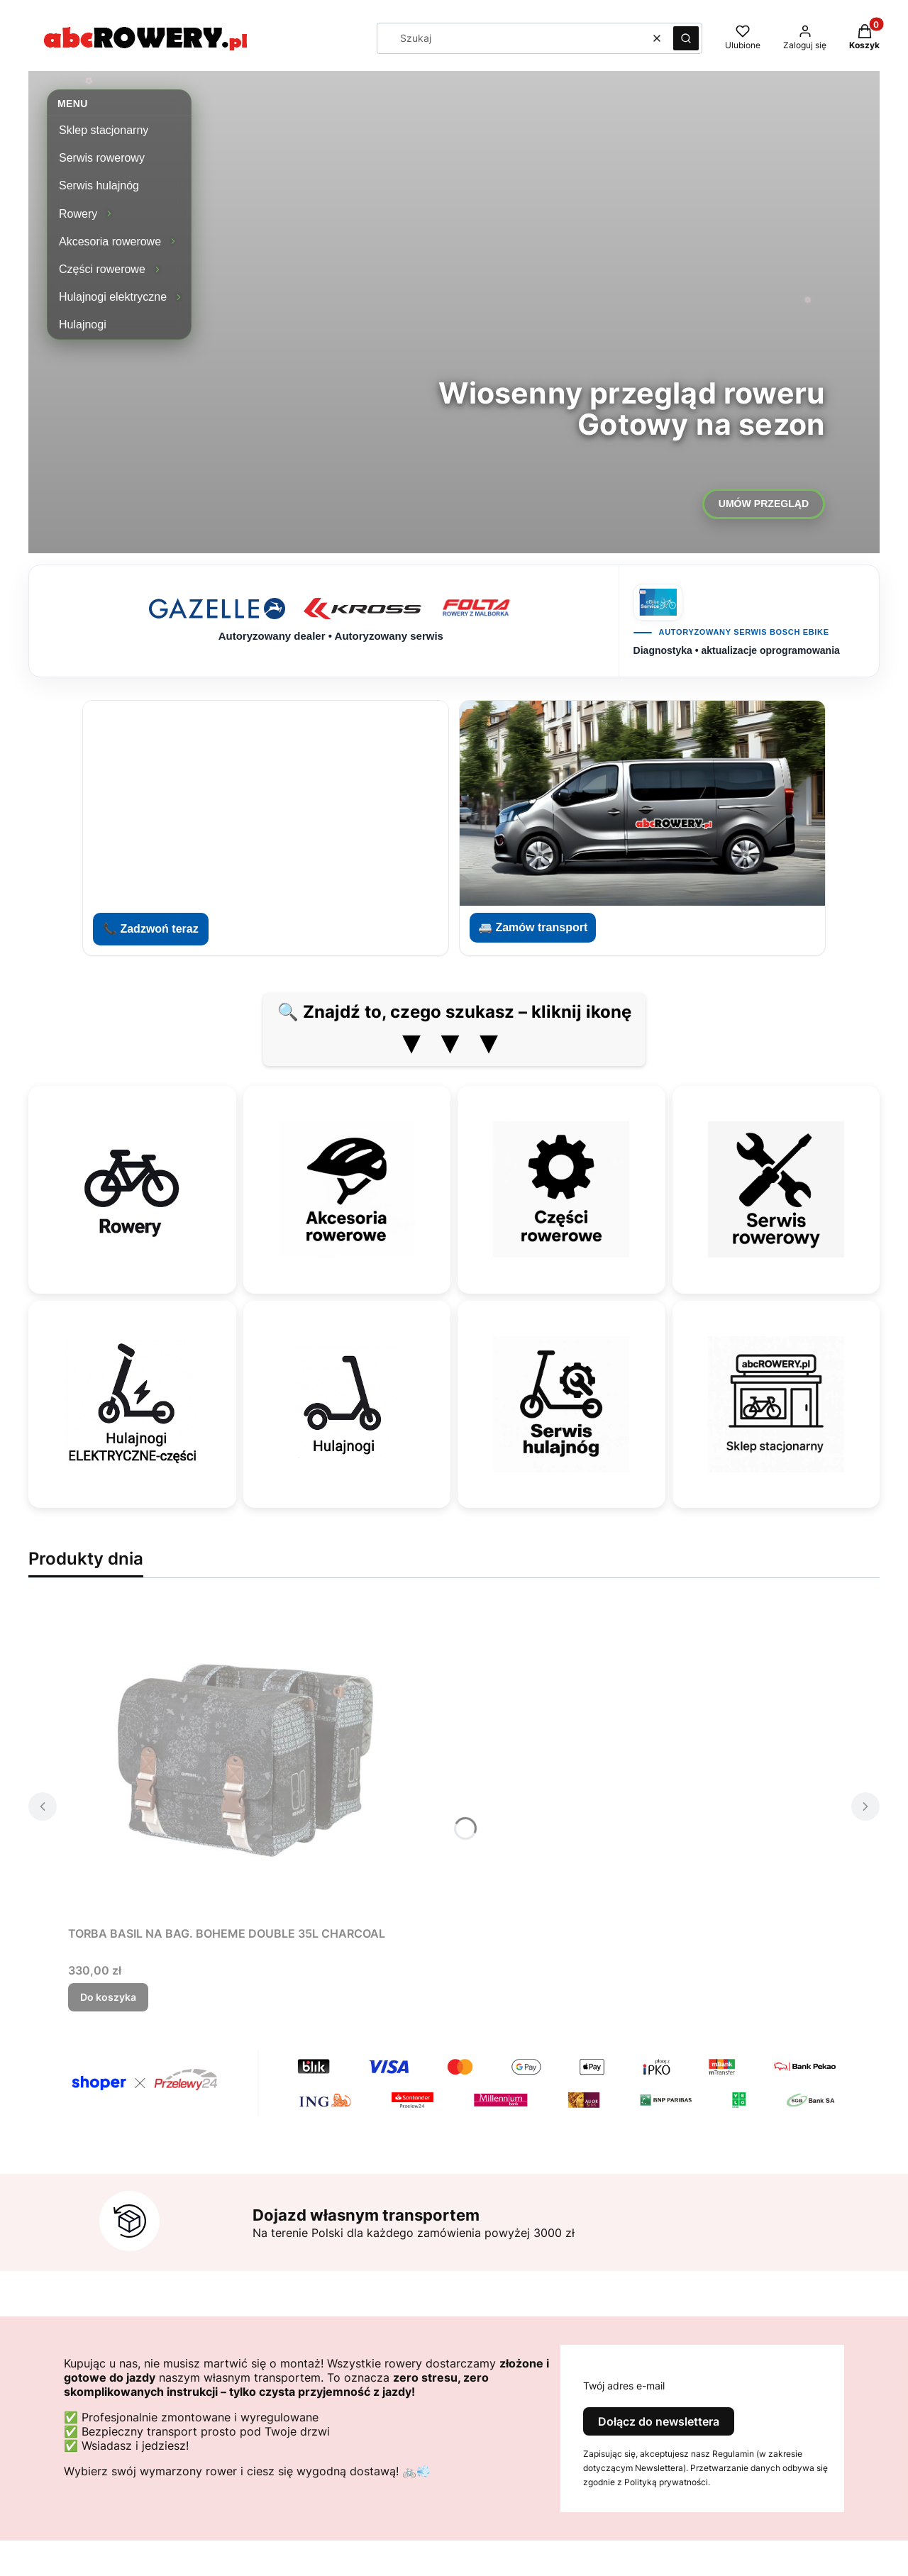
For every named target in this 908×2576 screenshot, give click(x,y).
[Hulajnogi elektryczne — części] (132, 1404)
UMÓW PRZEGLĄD (764, 503)
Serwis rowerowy (102, 158)
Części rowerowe (102, 269)
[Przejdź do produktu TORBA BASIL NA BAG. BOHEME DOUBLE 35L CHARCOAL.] (245, 1760)
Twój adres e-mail (624, 2386)
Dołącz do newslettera (658, 2421)
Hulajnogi (82, 324)
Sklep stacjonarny (103, 130)
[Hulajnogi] (347, 1404)
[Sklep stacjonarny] (776, 1404)
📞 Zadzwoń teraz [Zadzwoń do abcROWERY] (151, 929)
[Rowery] (132, 1189)
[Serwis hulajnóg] (561, 1404)
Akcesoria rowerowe (110, 241)
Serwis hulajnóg (99, 185)
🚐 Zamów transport (532, 927)
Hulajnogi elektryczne (113, 297)
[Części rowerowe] (561, 1189)
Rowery (78, 214)
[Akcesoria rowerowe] (347, 1189)
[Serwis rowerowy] (776, 1189)
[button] (686, 38)
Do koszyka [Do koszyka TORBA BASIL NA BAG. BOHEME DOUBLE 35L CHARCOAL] (108, 1997)
